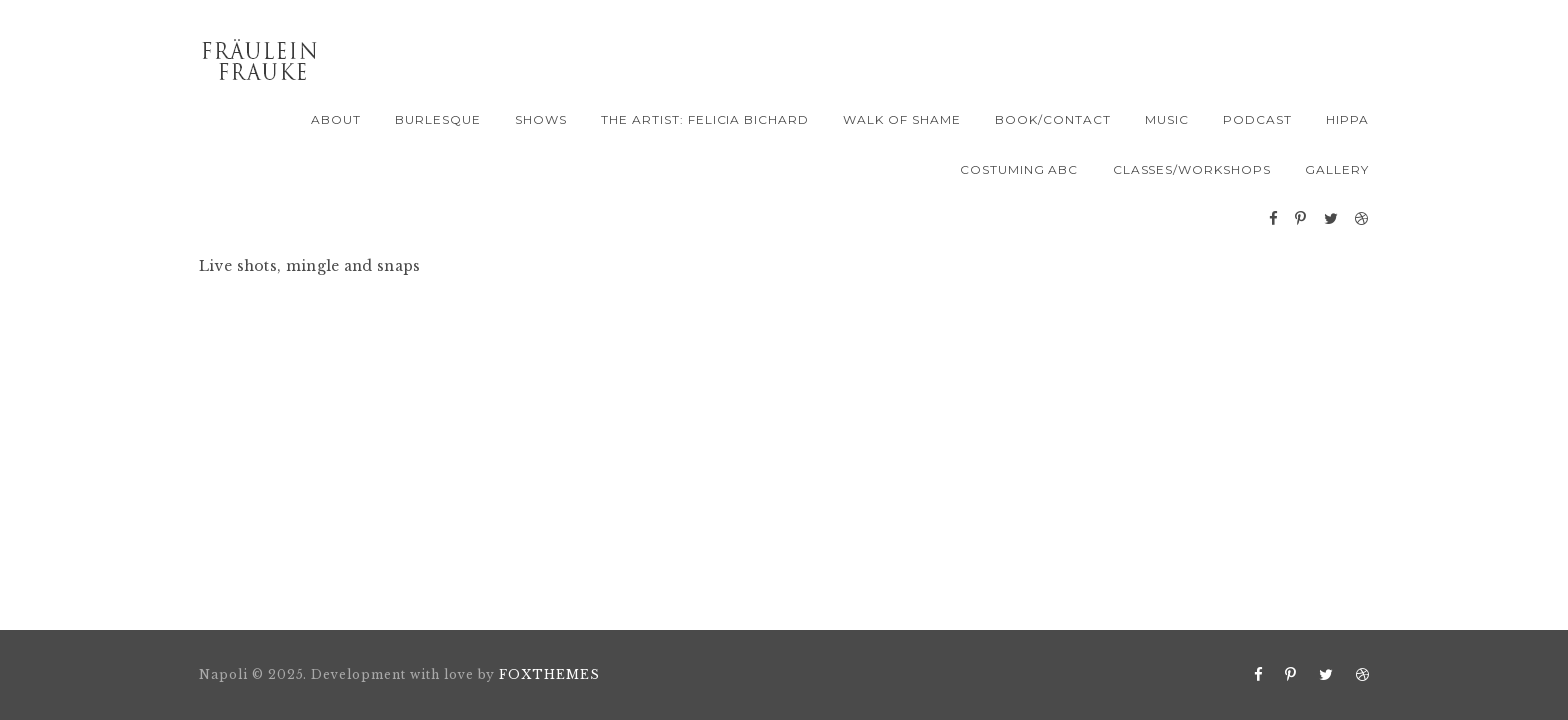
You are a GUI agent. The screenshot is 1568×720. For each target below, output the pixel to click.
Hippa (1347, 119)
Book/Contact (1053, 119)
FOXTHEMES (549, 674)
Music (1167, 119)
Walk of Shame (901, 119)
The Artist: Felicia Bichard (705, 119)
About (336, 119)
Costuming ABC (1019, 169)
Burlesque (438, 119)
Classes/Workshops (1192, 169)
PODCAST (1257, 119)
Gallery (1337, 169)
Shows (541, 119)
